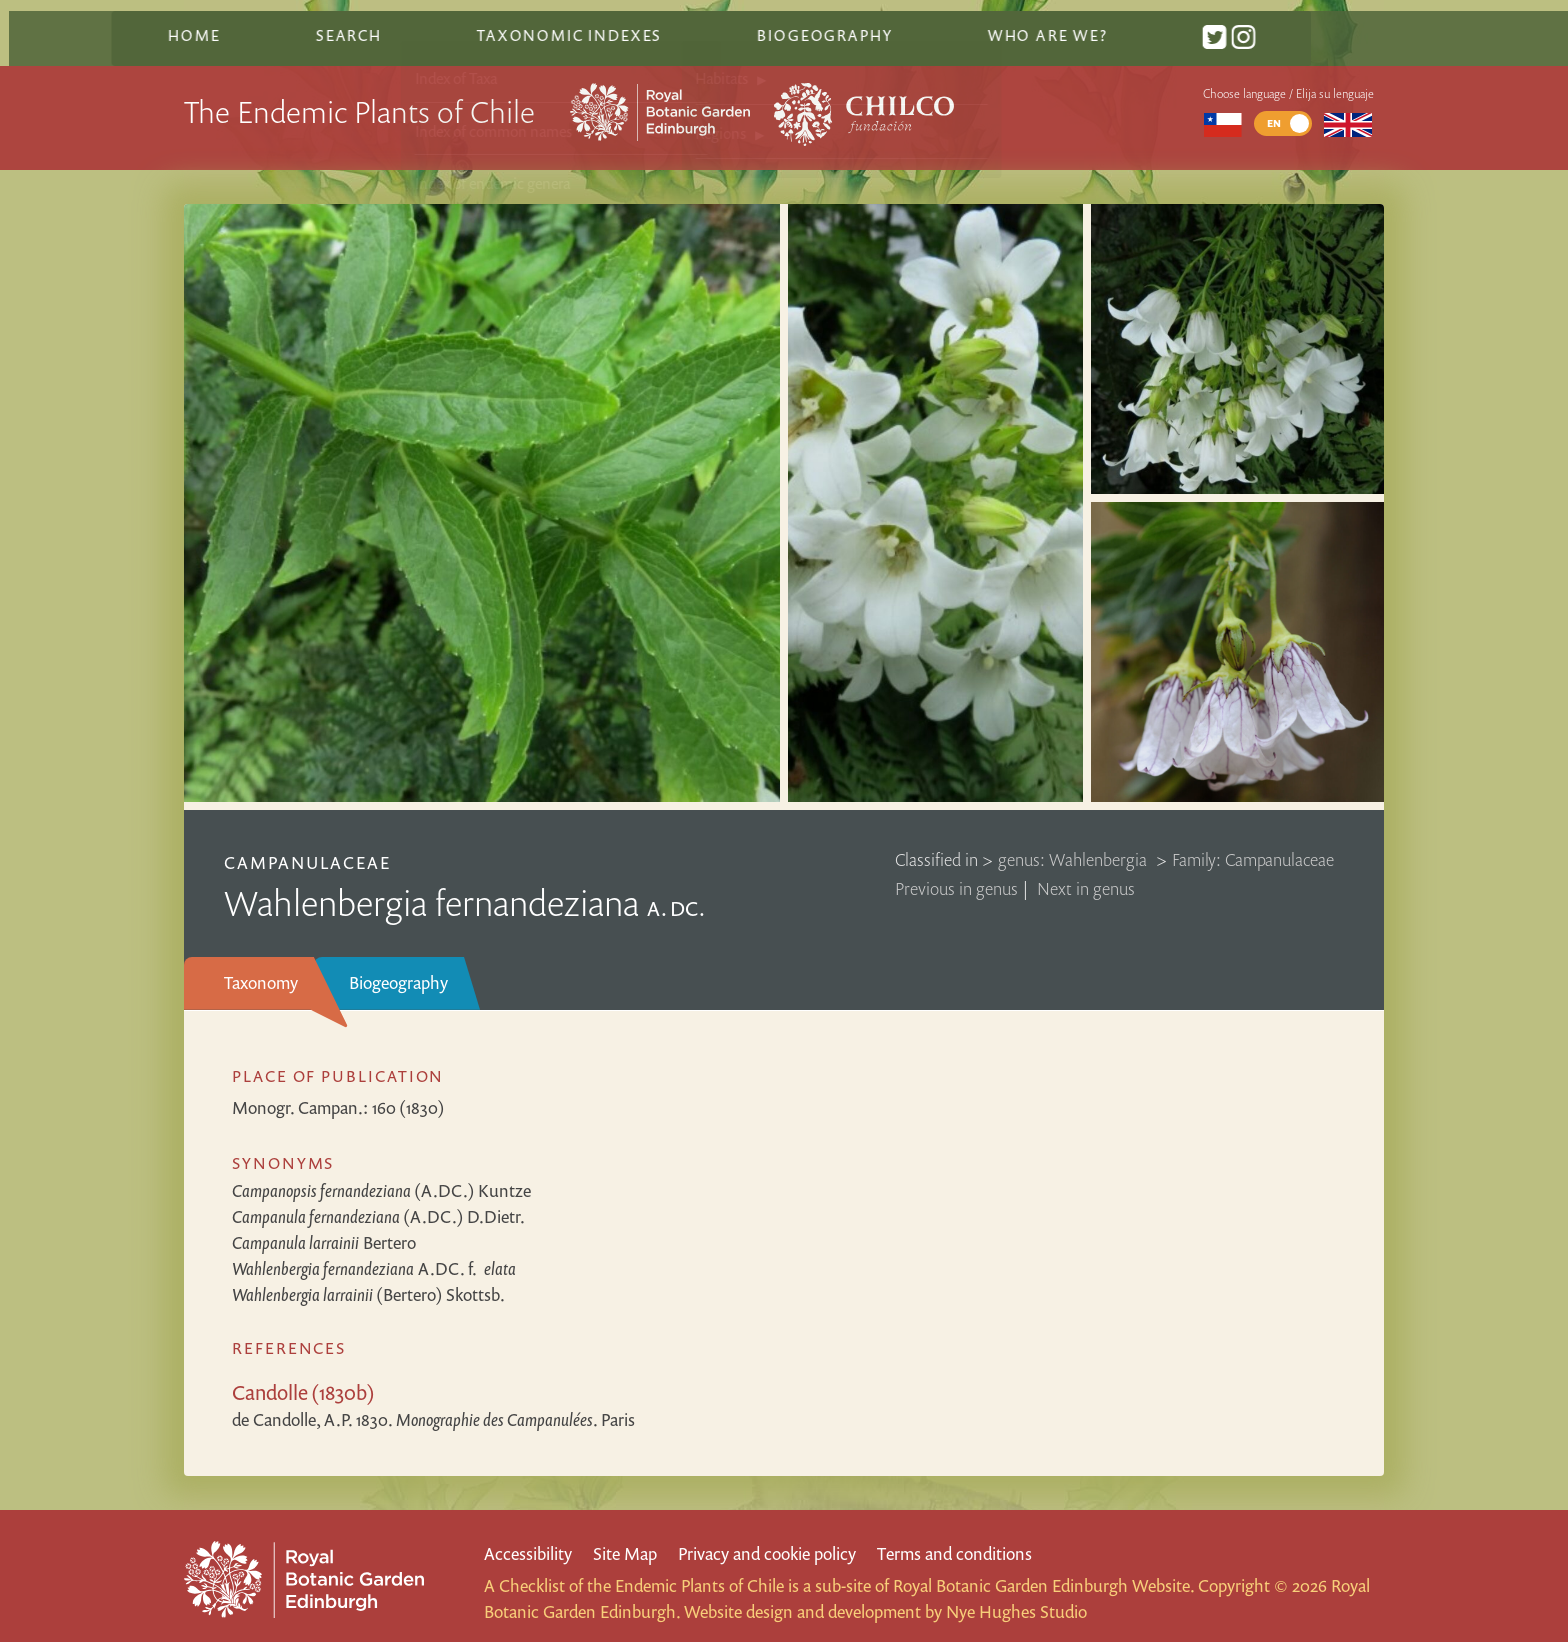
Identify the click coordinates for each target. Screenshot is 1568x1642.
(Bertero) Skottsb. (368, 1279)
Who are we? (1116, 23)
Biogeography (398, 967)
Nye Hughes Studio (1016, 1597)
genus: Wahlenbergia (1074, 844)
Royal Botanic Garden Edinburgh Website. (1043, 1571)
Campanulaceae (308, 847)
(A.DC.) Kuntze (381, 1175)
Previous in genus (956, 873)
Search (425, 23)
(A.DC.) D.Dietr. (378, 1201)
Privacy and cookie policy (767, 1538)
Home (273, 23)
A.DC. (374, 1253)
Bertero (324, 1227)
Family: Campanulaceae (1253, 844)
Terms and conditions (954, 1538)
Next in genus (1086, 873)
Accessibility (528, 1538)
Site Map (625, 1538)
